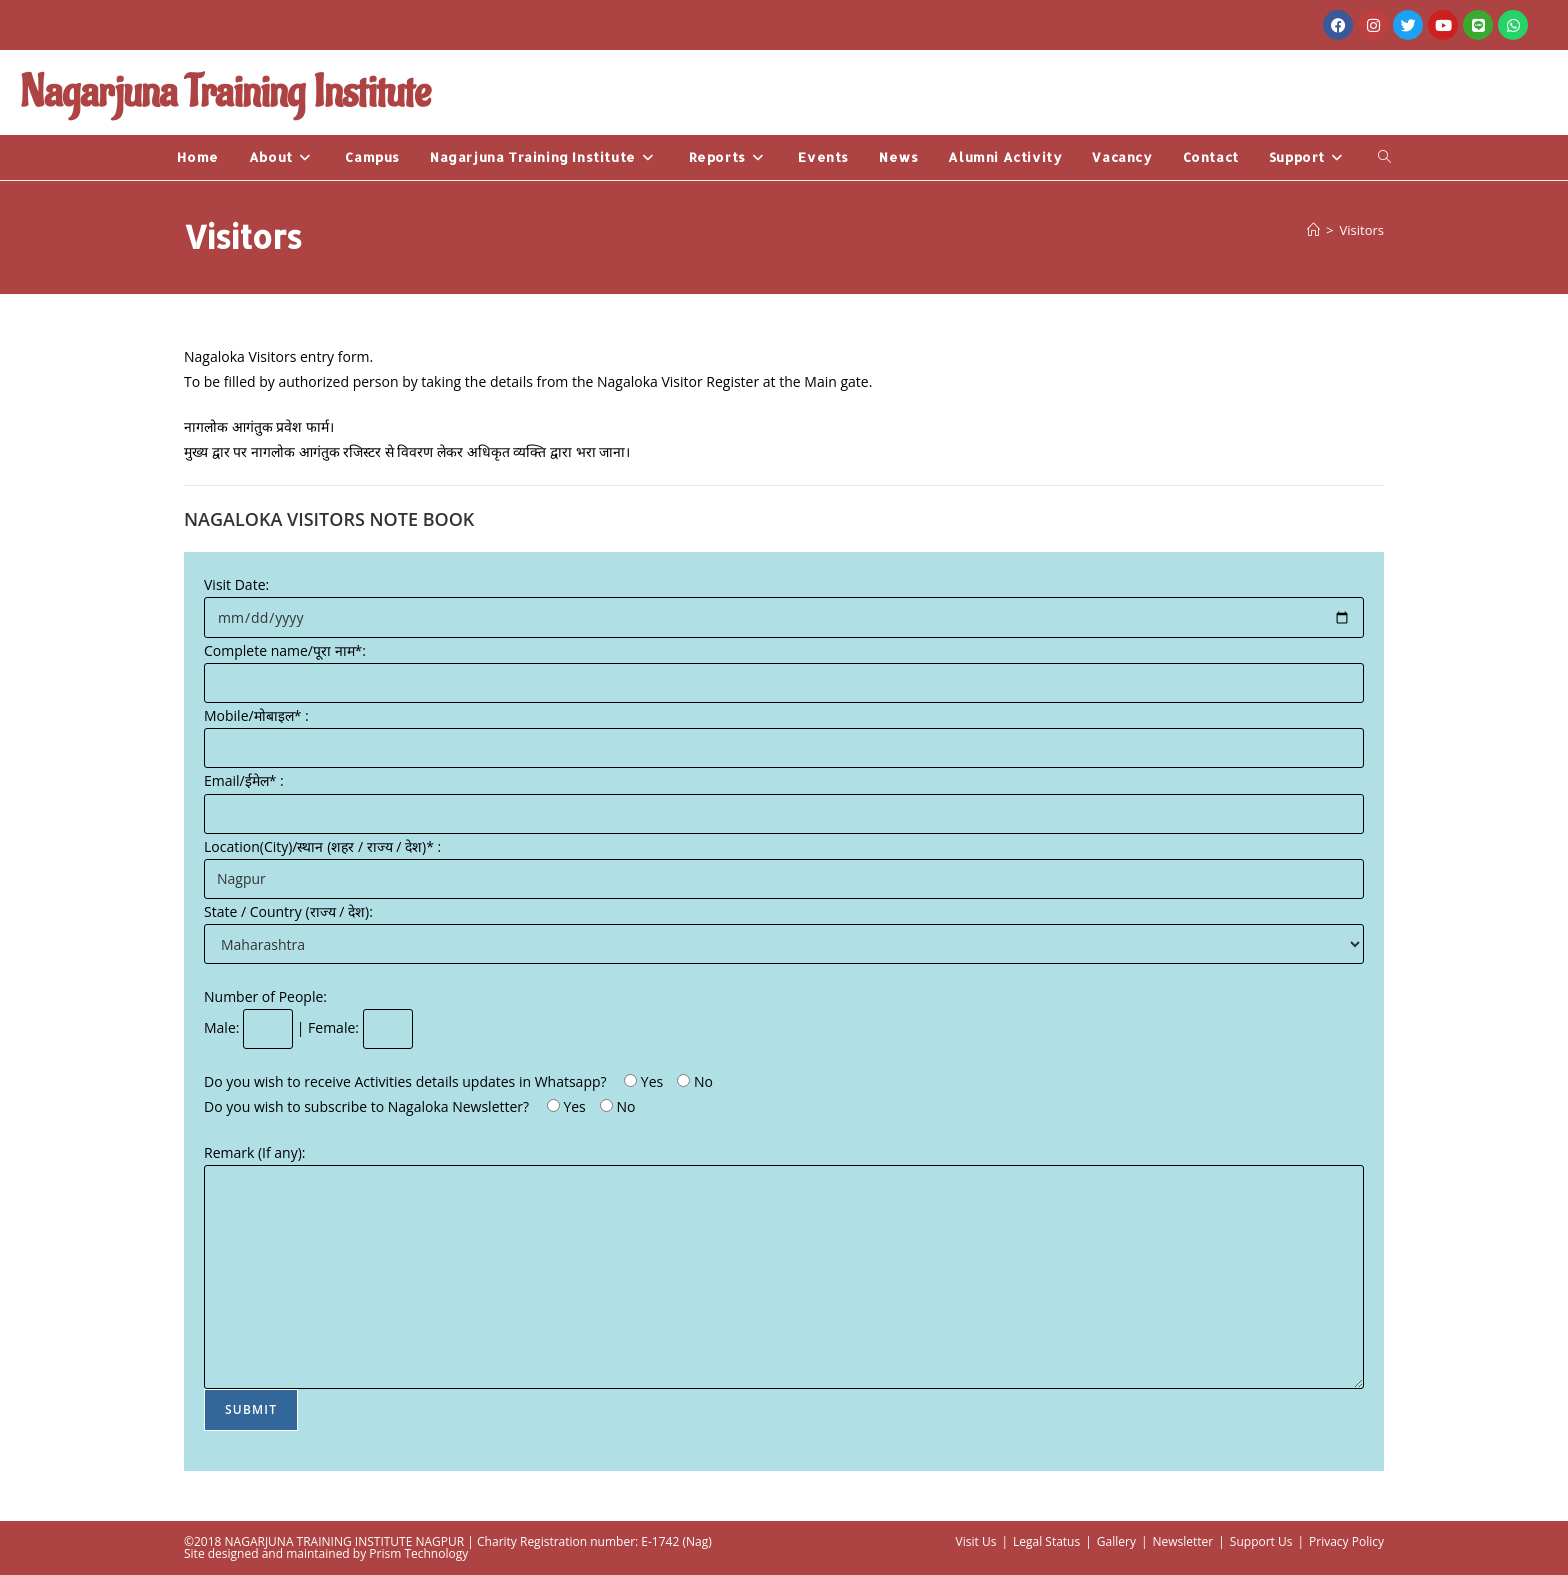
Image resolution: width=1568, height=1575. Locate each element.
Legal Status (1046, 1541)
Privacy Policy (1346, 1541)
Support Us (1261, 1541)
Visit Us (976, 1541)
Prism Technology (418, 1553)
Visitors (1362, 230)
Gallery (1116, 1541)
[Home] (1313, 230)
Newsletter (1182, 1541)
